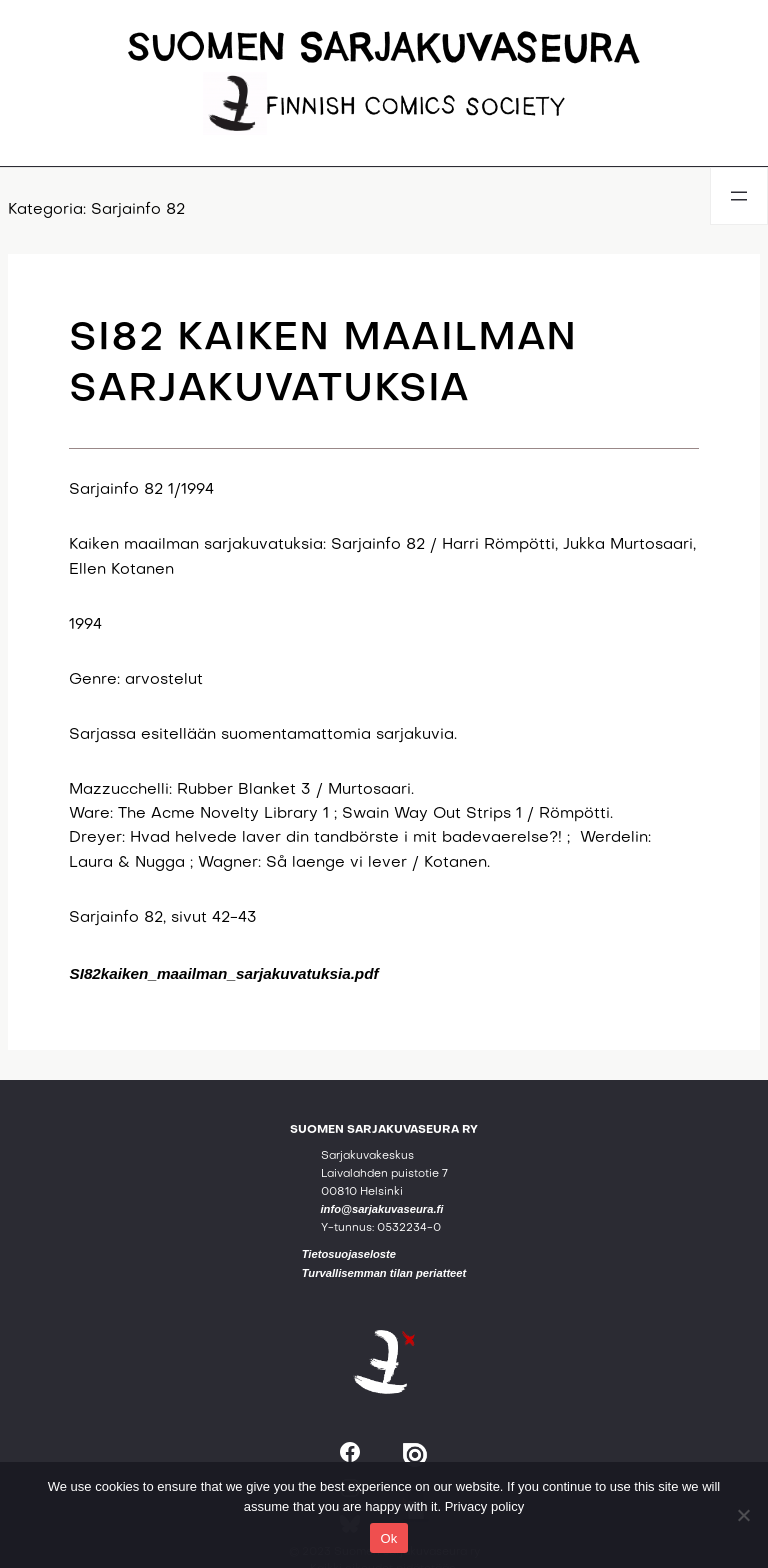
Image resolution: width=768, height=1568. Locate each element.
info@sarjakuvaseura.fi (382, 1209)
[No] (743, 1515)
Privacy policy (484, 1506)
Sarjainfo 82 (138, 210)
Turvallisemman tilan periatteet (384, 1273)
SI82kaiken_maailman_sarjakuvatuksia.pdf (223, 973)
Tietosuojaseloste (349, 1254)
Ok (388, 1538)
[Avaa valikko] (739, 196)
